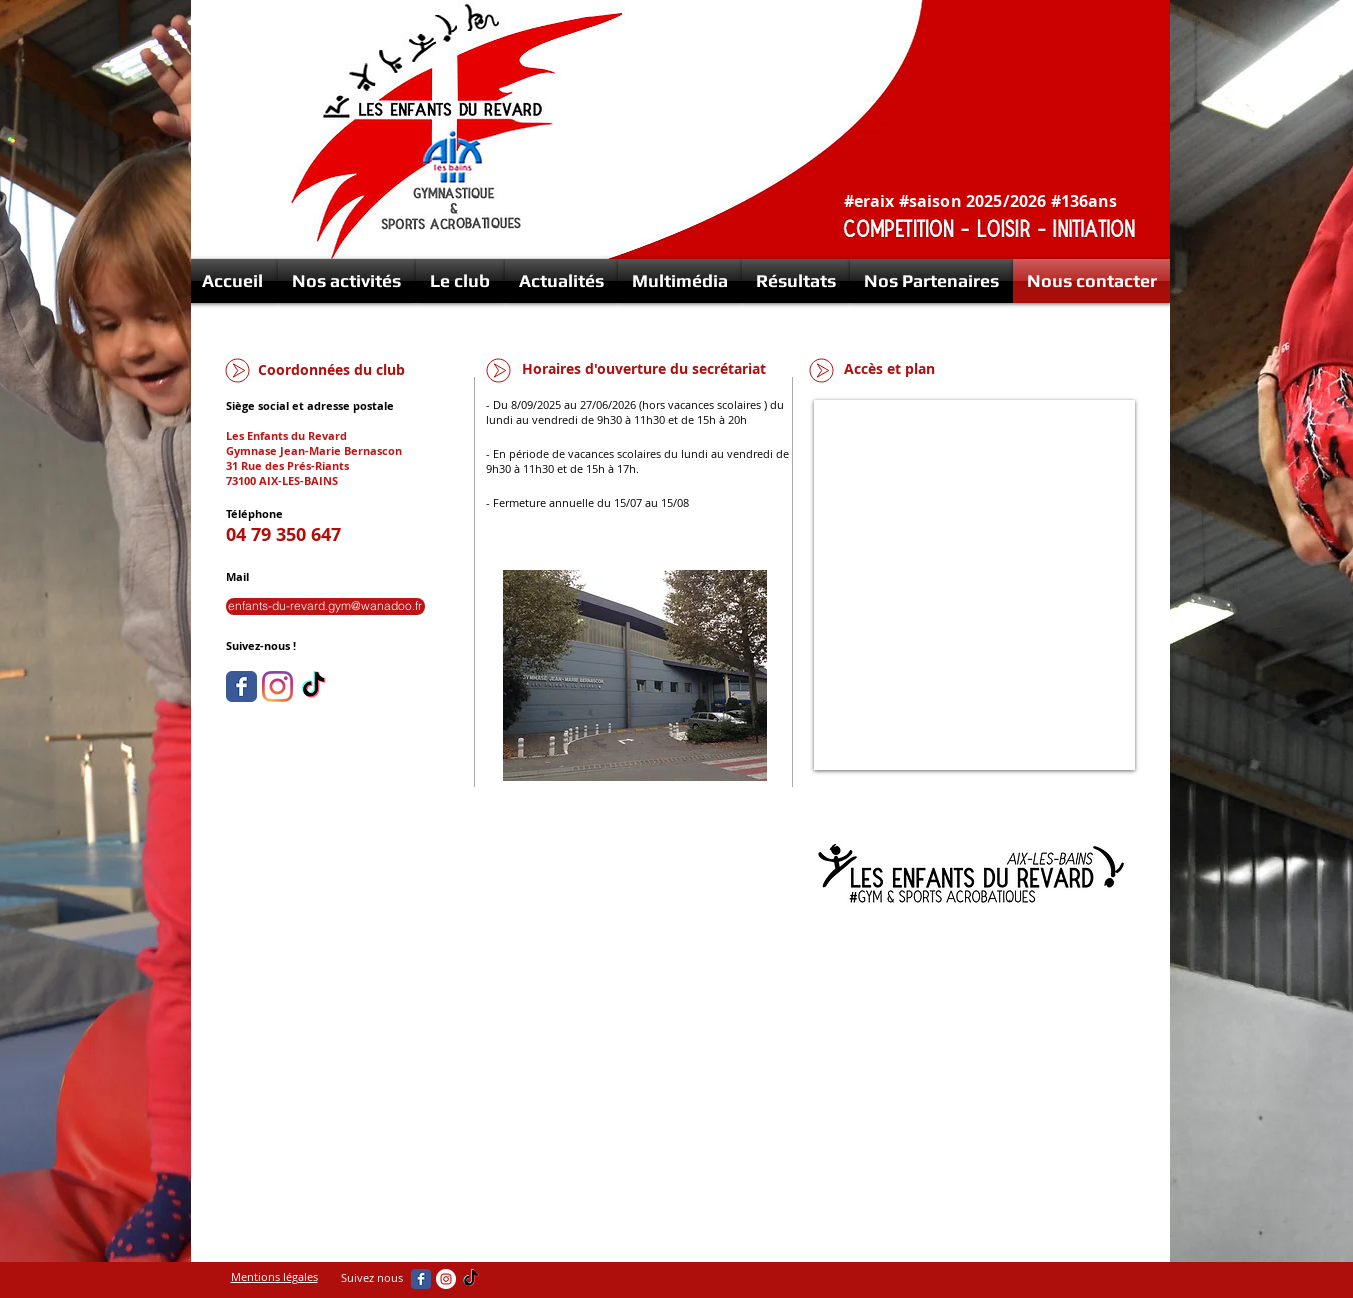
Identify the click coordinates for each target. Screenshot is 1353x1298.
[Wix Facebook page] (241, 686)
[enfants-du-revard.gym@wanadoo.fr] (325, 606)
